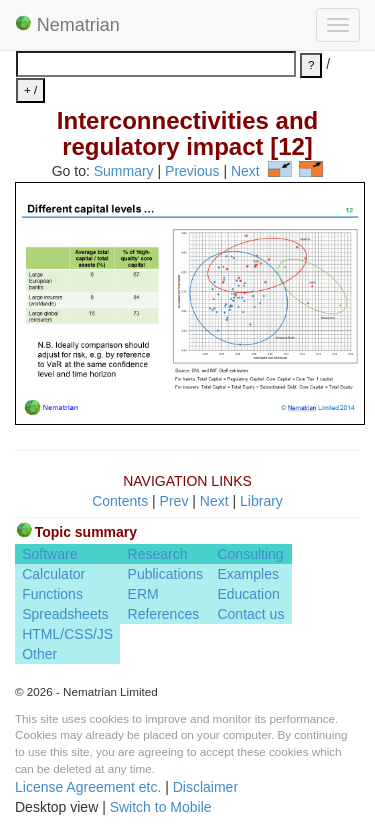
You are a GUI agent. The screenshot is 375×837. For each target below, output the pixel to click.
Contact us (250, 614)
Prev (174, 501)
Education (248, 594)
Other (39, 654)
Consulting (250, 554)
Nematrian (67, 25)
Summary (124, 172)
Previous (192, 172)
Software (49, 554)
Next (245, 172)
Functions (52, 594)
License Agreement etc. (88, 787)
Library (261, 501)
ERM (143, 594)
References (164, 614)
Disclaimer (205, 787)
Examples (247, 574)
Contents (120, 501)
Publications (166, 574)
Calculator (53, 574)
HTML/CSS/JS (67, 634)
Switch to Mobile (161, 807)
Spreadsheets (65, 614)
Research (158, 554)
